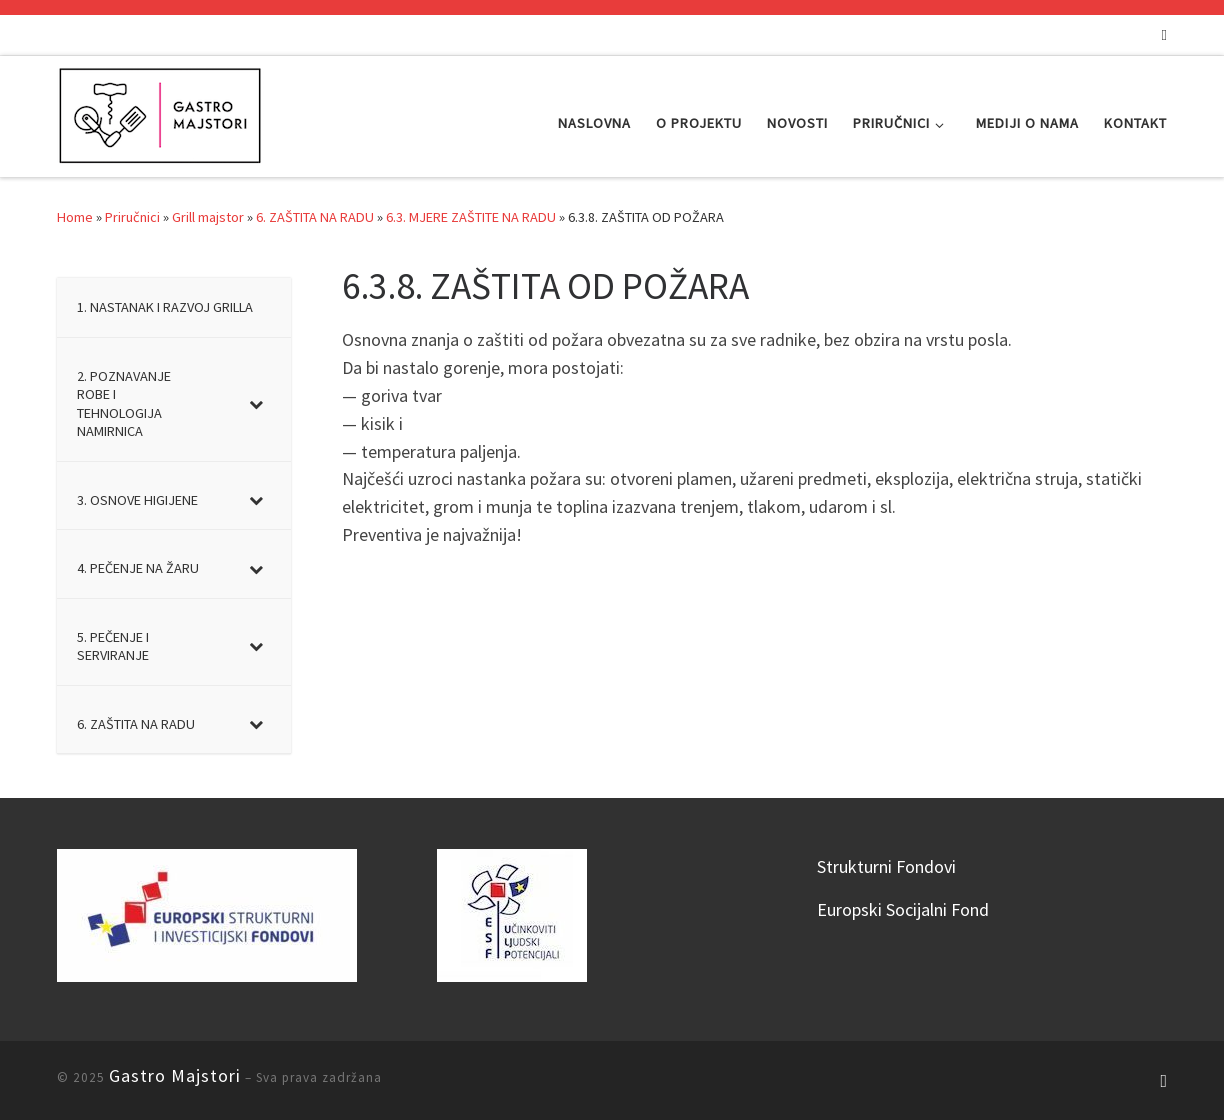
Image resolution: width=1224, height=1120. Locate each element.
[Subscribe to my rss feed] (1164, 34)
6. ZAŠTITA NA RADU (315, 217)
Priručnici (132, 217)
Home (75, 217)
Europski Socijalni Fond (903, 909)
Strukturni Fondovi (886, 866)
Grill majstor (208, 217)
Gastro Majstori (175, 1075)
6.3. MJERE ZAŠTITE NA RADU (471, 217)
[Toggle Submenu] (256, 404)
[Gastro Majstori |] (161, 112)
